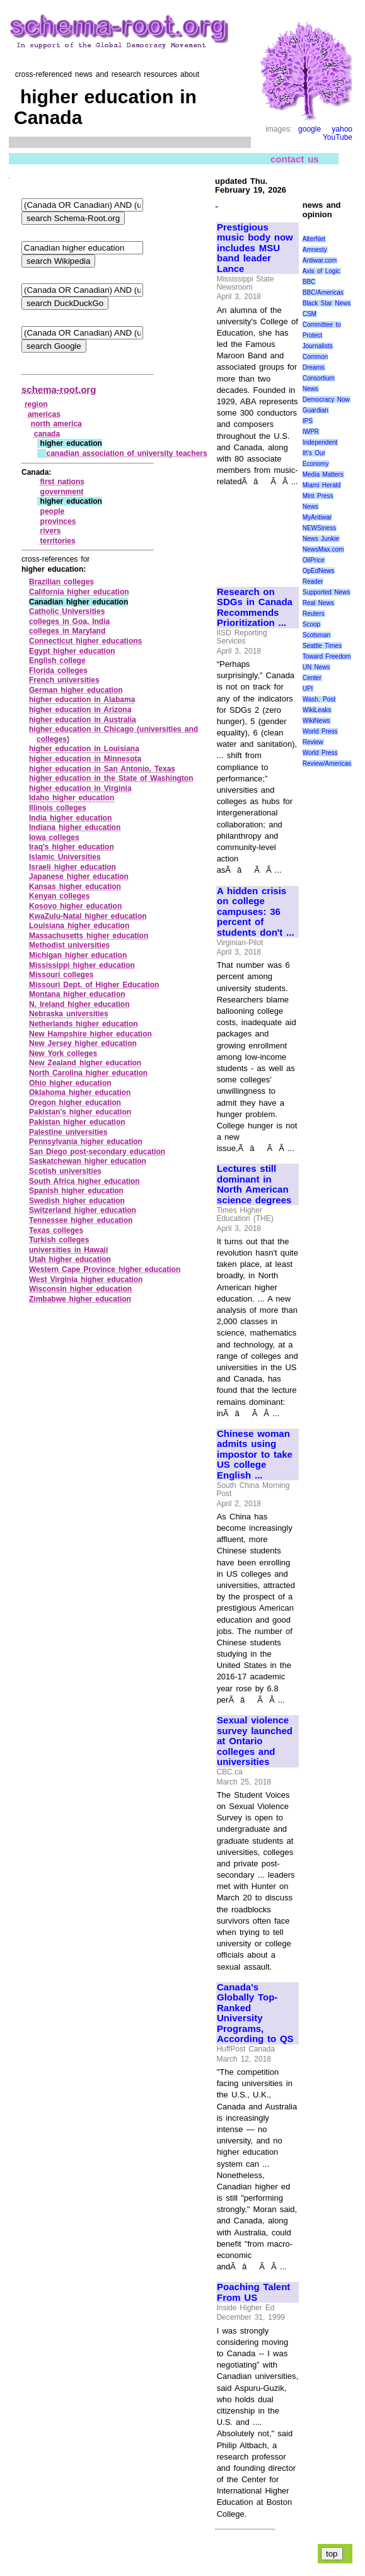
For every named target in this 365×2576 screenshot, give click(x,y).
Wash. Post (319, 699)
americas (44, 414)
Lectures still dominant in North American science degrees (254, 1184)
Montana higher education (77, 994)
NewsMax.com (323, 549)
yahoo (342, 129)
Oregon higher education (75, 1102)
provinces (58, 521)
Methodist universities (69, 945)
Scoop (311, 624)
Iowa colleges (54, 837)
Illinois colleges (57, 807)
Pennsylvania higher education (85, 1141)
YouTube (337, 137)
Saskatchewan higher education (87, 1161)
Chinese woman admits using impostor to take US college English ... (255, 1454)
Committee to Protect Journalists (322, 335)
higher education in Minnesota (85, 758)
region (36, 404)
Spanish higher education (76, 1190)
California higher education (79, 591)
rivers (50, 530)
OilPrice (314, 560)
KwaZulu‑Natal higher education (88, 916)
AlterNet (314, 238)
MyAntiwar (317, 517)
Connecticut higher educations (85, 641)
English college (57, 660)
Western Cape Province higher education (104, 1269)
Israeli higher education (72, 867)
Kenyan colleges (59, 896)
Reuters (314, 613)
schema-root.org (58, 389)
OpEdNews (319, 570)
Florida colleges (58, 670)
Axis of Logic (321, 271)
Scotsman (316, 635)
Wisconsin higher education (80, 1289)
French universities (64, 680)
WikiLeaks (317, 709)
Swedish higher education (77, 1200)
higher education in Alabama (82, 699)
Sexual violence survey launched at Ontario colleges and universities (255, 1741)
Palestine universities (68, 1132)
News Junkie (321, 538)
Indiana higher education (74, 827)
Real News (318, 602)
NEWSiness (319, 528)
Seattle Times (322, 645)
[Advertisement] (256, 531)
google (309, 129)
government (62, 491)
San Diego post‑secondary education (97, 1151)
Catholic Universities (67, 611)
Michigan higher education (78, 955)
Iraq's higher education (71, 847)
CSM (309, 313)
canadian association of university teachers (126, 453)
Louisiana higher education (79, 925)
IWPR (311, 431)
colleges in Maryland (67, 631)
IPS (308, 420)
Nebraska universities (68, 1013)
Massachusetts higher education (88, 935)
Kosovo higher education (75, 906)
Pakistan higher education (77, 1122)
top (332, 2553)
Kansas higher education (75, 886)
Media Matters (323, 474)
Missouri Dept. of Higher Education (94, 984)
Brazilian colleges (61, 581)
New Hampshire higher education (90, 1034)
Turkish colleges (59, 1239)
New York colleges (63, 1053)
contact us (294, 158)
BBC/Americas (323, 292)
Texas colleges (56, 1230)
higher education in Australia (82, 719)
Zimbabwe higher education (80, 1299)
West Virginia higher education (85, 1279)
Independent (320, 442)
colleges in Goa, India (69, 621)
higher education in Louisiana (84, 748)
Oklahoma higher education (79, 1092)
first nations (62, 481)
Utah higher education (70, 1259)
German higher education (76, 690)
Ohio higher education (70, 1083)
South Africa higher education (84, 1181)
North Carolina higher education (88, 1073)
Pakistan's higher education (80, 1112)
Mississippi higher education (82, 965)
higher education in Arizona (80, 709)
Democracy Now (326, 399)
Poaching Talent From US (253, 2292)
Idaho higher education (71, 797)
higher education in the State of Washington (111, 778)
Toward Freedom (327, 656)
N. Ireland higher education (79, 1004)
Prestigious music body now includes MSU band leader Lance (255, 248)
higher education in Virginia (80, 788)
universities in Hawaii (68, 1249)
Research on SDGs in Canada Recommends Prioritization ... (255, 607)
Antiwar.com (320, 260)
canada (47, 433)
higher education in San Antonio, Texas (102, 768)
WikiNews (316, 720)
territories (58, 540)
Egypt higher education (72, 651)
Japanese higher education (79, 876)
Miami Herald (322, 485)
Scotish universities (65, 1171)
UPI (308, 688)
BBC (309, 281)
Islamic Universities (65, 857)
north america (56, 423)
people (52, 511)
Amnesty (315, 249)
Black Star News (327, 303)
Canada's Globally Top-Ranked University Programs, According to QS (255, 2013)
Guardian (315, 410)
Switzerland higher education (82, 1210)
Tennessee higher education (80, 1220)
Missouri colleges (61, 974)
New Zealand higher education (85, 1062)
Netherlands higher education (83, 1023)
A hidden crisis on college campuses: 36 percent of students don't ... (255, 912)
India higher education (70, 818)
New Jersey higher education (83, 1043)
